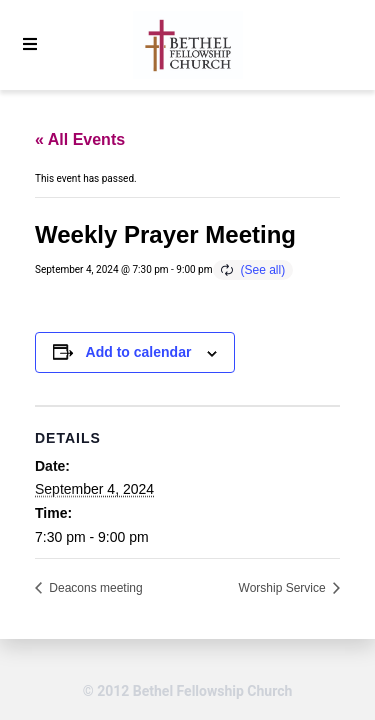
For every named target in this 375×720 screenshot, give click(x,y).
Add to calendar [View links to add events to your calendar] (139, 352)
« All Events (80, 139)
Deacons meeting (94, 588)
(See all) (263, 270)
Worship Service (284, 588)
